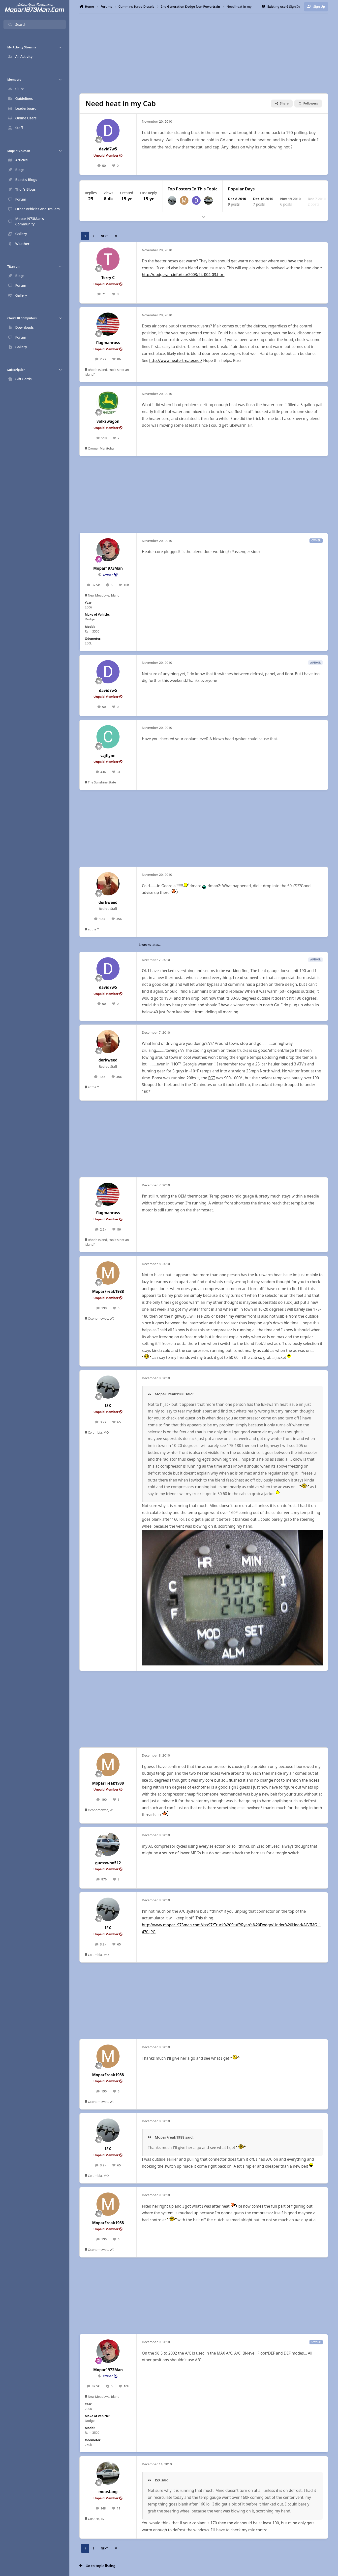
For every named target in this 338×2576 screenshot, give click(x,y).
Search (17, 24)
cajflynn (108, 755)
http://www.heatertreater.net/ (175, 360)
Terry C (108, 277)
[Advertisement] (204, 53)
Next (104, 236)
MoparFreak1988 (108, 1291)
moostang (108, 2491)
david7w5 (108, 149)
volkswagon (107, 421)
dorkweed (108, 902)
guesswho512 (108, 1863)
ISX (108, 1405)
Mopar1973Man (108, 568)
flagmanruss (108, 342)
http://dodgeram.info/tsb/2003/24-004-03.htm (183, 274)
